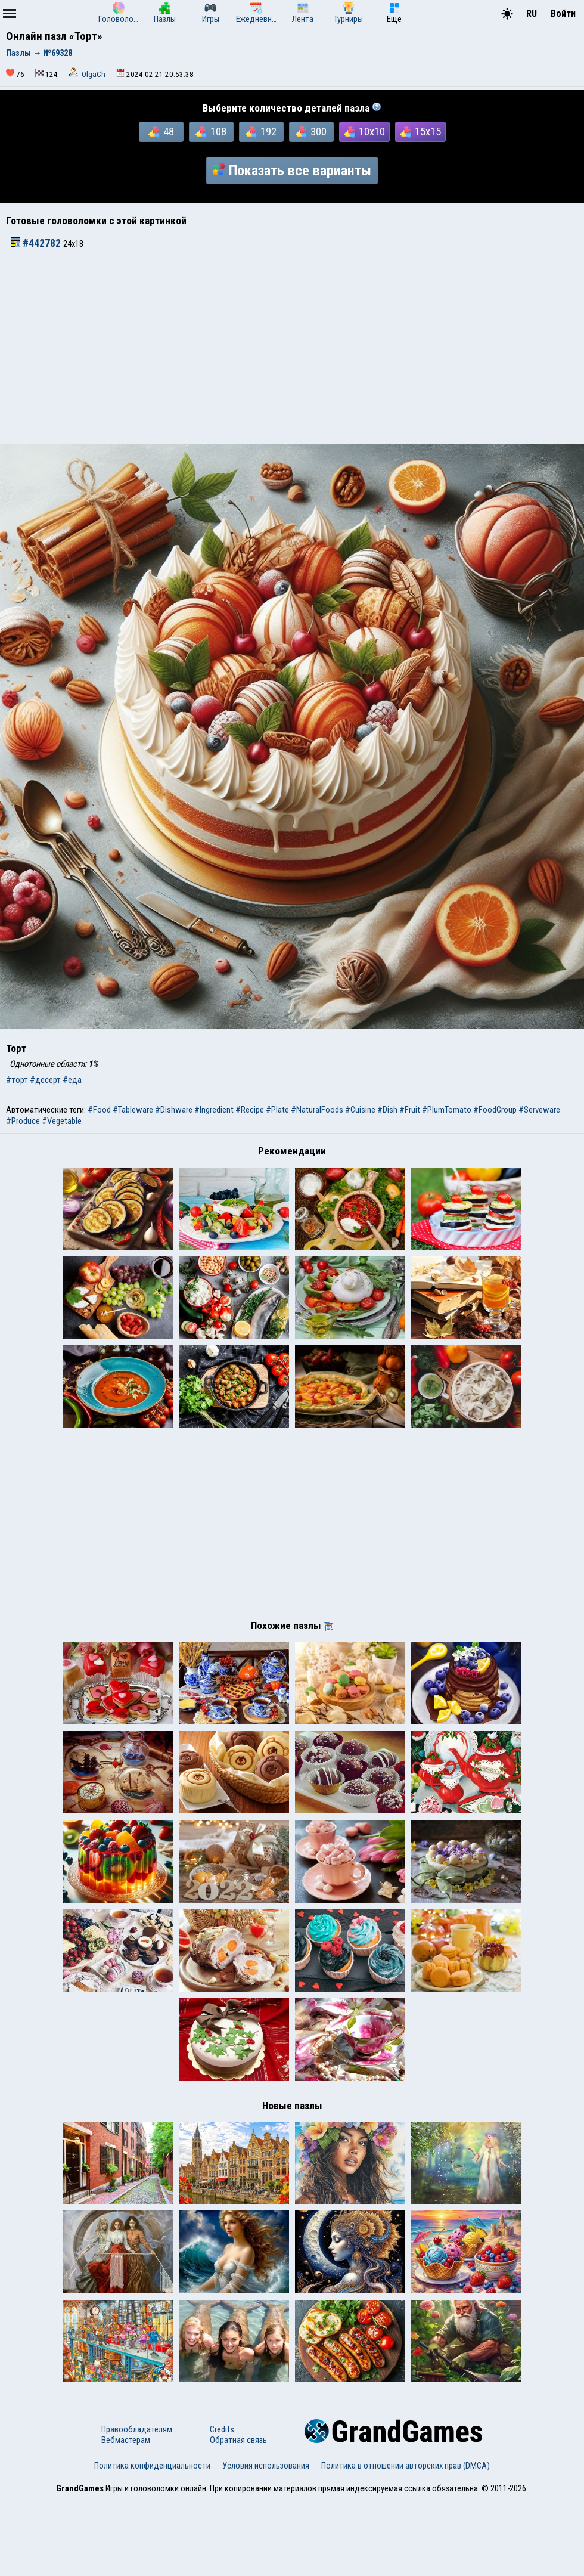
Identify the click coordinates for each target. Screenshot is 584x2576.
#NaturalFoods (317, 1109)
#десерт (45, 1080)
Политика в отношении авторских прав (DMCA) (405, 2542)
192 (261, 131)
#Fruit (409, 1109)
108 (210, 131)
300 (311, 131)
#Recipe (249, 1109)
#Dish (387, 1109)
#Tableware (133, 1109)
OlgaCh (93, 74)
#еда (72, 1080)
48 (161, 131)
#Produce (23, 1121)
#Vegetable (62, 1121)
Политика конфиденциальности (152, 2542)
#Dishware (173, 1109)
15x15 (420, 131)
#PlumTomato (446, 1109)
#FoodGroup (495, 1109)
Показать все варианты (292, 170)
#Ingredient (214, 1109)
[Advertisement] (292, 354)
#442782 (37, 243)
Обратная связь (238, 2516)
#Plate (277, 1109)
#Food (99, 1109)
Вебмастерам (125, 2516)
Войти (563, 13)
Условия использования (265, 2542)
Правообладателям (136, 2505)
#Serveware (539, 1109)
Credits (222, 2505)
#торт (17, 1080)
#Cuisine (360, 1109)
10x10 (364, 131)
